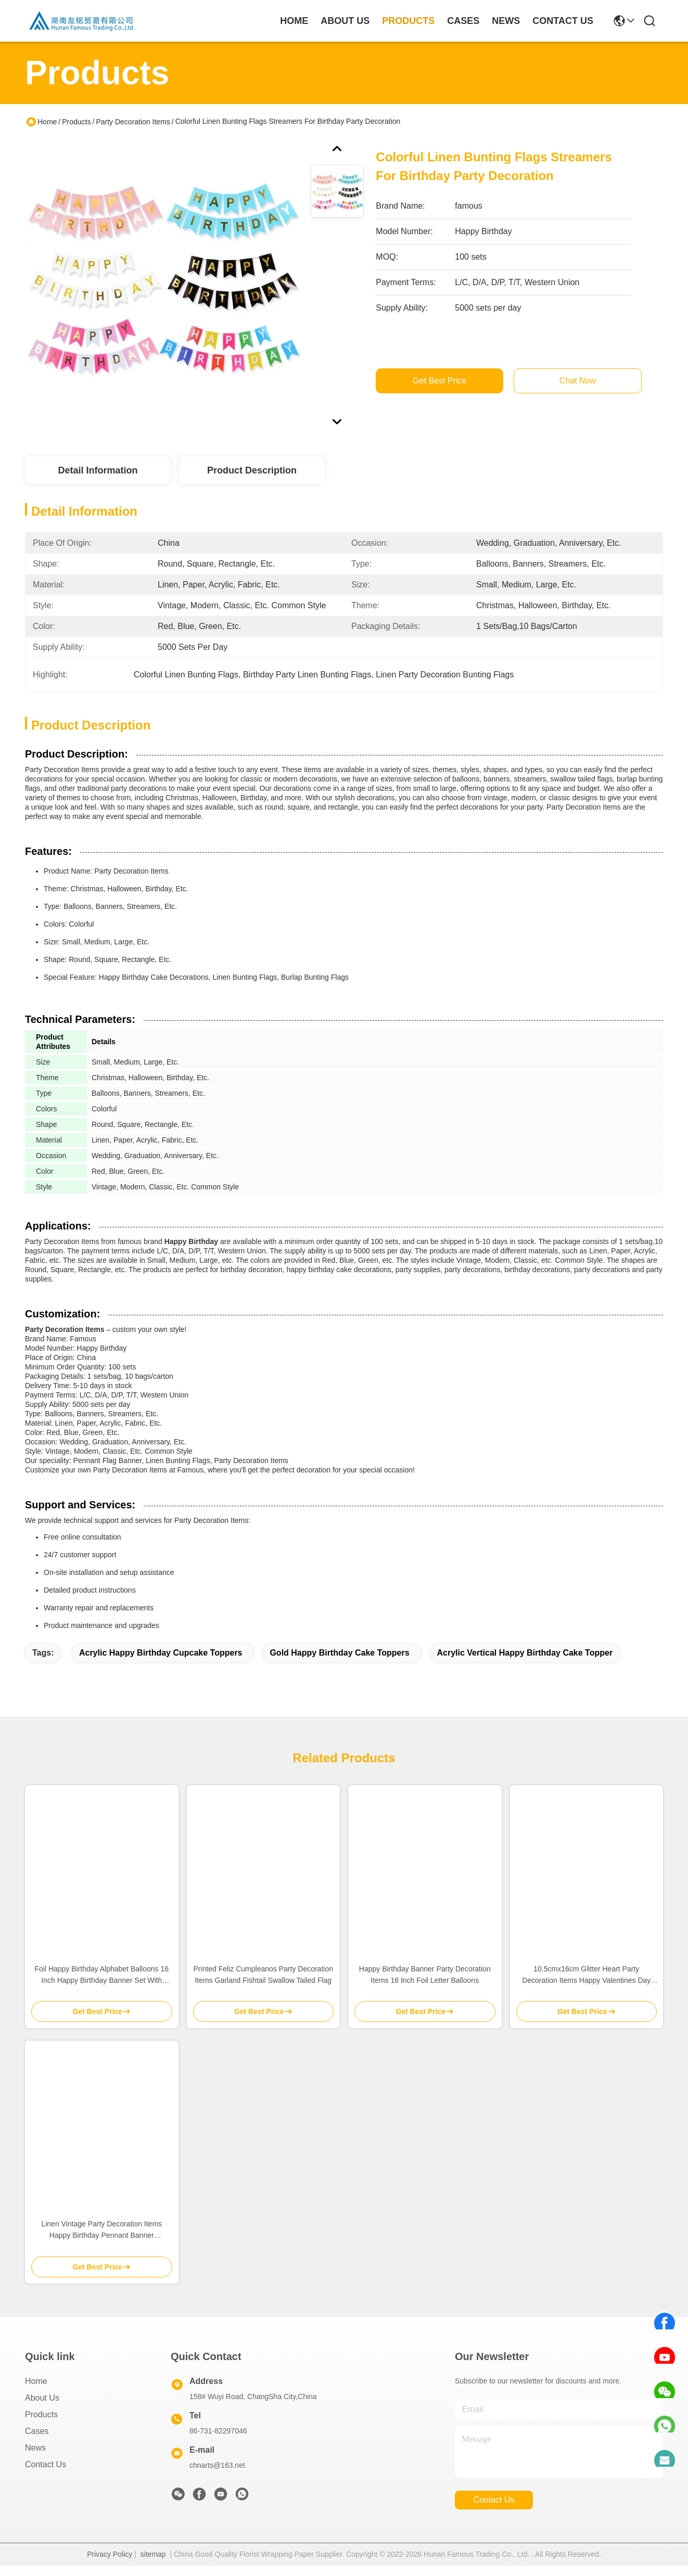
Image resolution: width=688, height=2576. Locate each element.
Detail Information (97, 470)
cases (463, 21)
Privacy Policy (109, 2554)
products (408, 21)
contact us (562, 21)
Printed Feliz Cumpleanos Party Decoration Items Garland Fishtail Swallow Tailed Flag (263, 1974)
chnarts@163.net (217, 2465)
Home (294, 21)
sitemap (153, 2554)
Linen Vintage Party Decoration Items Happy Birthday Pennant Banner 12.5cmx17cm (101, 2230)
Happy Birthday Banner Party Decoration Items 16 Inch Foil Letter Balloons (425, 1974)
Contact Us (45, 2464)
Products (76, 122)
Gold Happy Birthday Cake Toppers (339, 1652)
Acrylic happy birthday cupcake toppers (161, 1652)
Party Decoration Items (133, 122)
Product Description (252, 470)
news (506, 21)
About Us (42, 2397)
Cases (36, 2431)
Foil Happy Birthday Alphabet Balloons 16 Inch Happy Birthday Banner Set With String (101, 1975)
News (35, 2447)
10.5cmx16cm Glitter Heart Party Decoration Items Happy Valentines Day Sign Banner (586, 1975)
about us (345, 21)
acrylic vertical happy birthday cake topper (525, 1652)
